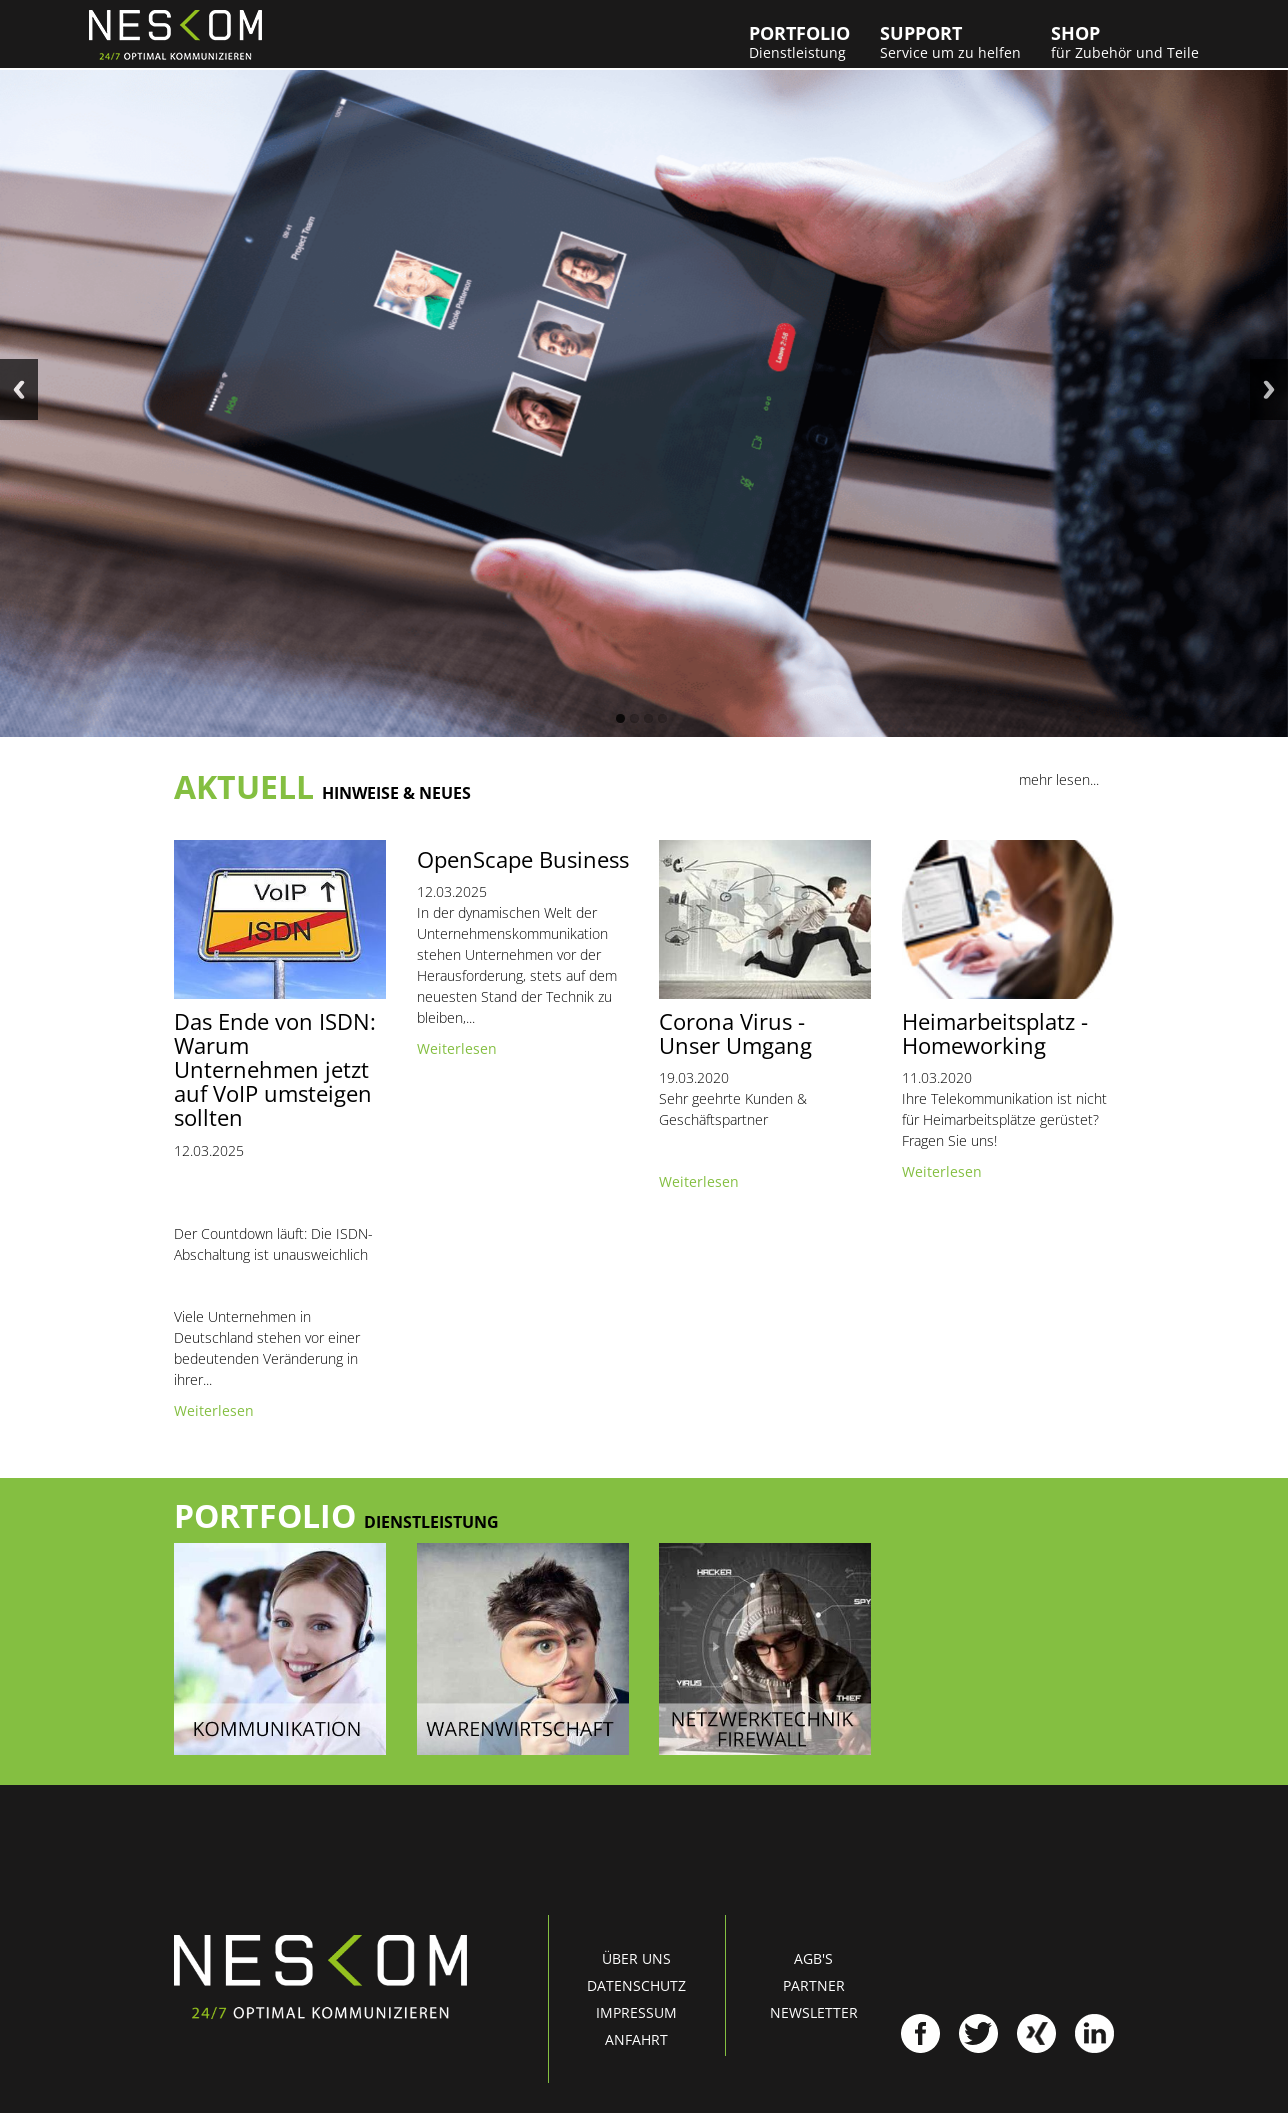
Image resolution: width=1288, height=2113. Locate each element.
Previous (19, 389)
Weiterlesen (214, 1410)
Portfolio (799, 42)
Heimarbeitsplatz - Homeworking (995, 1033)
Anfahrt (636, 2039)
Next (1269, 389)
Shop (1125, 42)
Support (950, 42)
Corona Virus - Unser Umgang (735, 1033)
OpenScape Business (523, 859)
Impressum (636, 2012)
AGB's (813, 1958)
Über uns (636, 1958)
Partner (814, 1985)
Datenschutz (636, 1985)
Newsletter (814, 2012)
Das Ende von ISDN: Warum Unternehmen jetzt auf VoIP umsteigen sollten (275, 1069)
